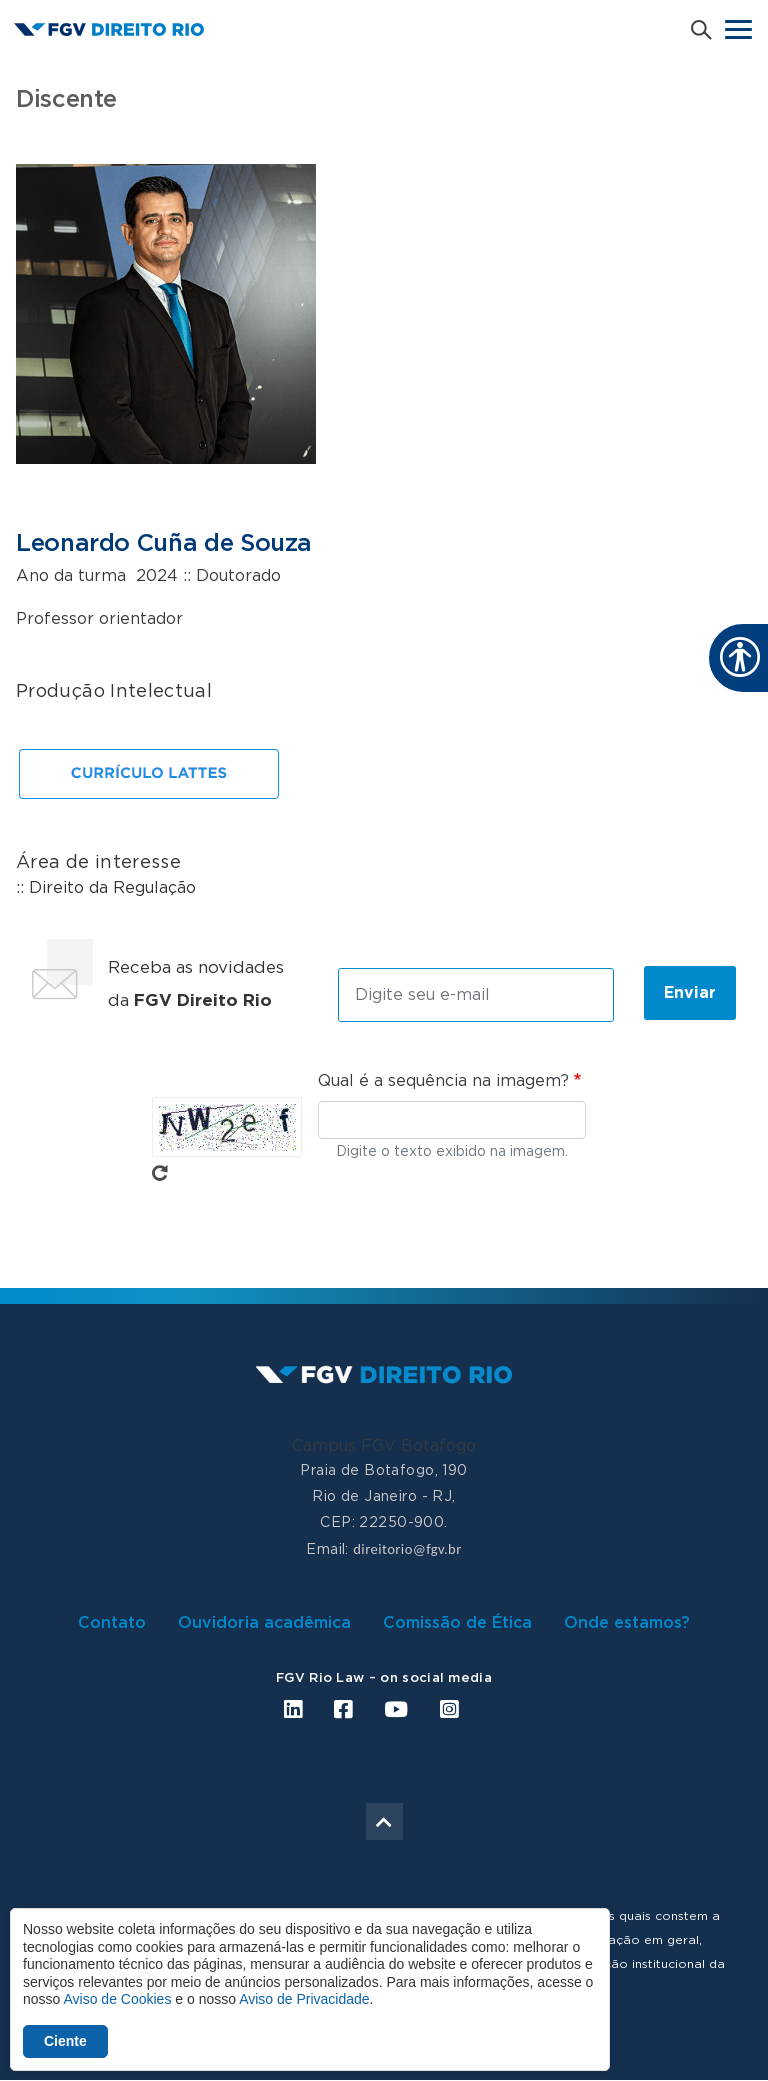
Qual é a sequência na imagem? (443, 1081)
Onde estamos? (627, 1623)
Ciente (65, 2041)
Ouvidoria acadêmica (264, 1623)
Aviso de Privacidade (304, 1999)
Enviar (690, 993)
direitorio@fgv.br (407, 1549)
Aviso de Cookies (117, 1999)
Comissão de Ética (457, 1623)
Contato (112, 1623)
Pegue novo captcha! (160, 1173)
